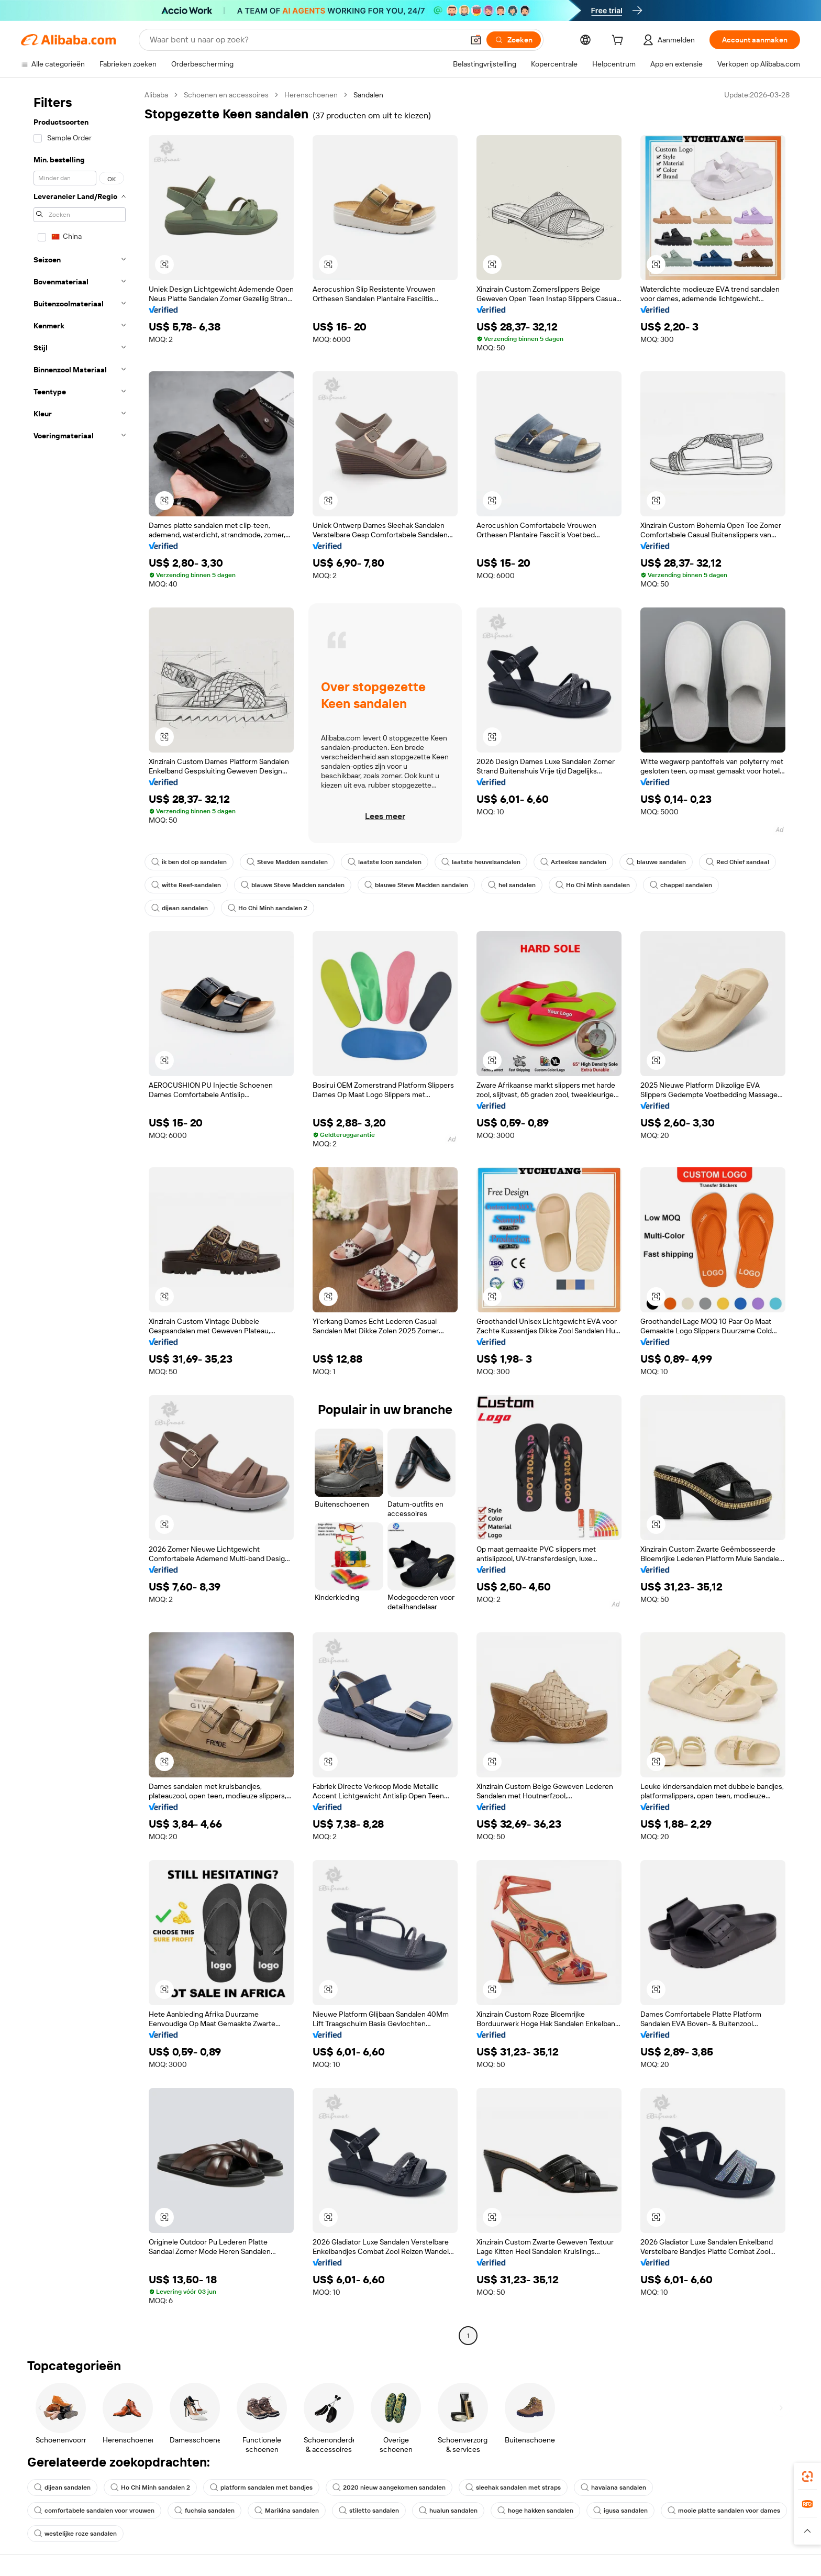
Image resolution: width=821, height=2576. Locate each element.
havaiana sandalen (613, 2487)
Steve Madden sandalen (287, 862)
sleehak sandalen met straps (513, 2487)
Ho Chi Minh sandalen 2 (267, 908)
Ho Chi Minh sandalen (593, 885)
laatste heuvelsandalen (480, 862)
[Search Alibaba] (305, 40)
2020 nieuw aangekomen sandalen (389, 2487)
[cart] (619, 41)
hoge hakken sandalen (535, 2510)
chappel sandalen (681, 885)
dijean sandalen (179, 908)
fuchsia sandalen (204, 2510)
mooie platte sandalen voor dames (724, 2510)
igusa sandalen (620, 2510)
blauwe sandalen (656, 862)
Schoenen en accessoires (226, 95)
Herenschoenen (311, 95)
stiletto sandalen (369, 2510)
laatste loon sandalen (384, 862)
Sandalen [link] (368, 95)
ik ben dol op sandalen (189, 862)
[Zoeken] (513, 39)
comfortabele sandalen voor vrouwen (94, 2510)
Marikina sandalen (286, 2510)
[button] (476, 40)
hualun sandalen (448, 2510)
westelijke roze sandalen (75, 2533)
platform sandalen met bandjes (261, 2487)
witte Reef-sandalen (186, 885)
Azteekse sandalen (573, 862)
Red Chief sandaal (737, 862)
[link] (807, 2476)
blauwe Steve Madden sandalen (293, 885)
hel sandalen (512, 885)
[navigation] (79, 1216)
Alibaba (156, 95)
